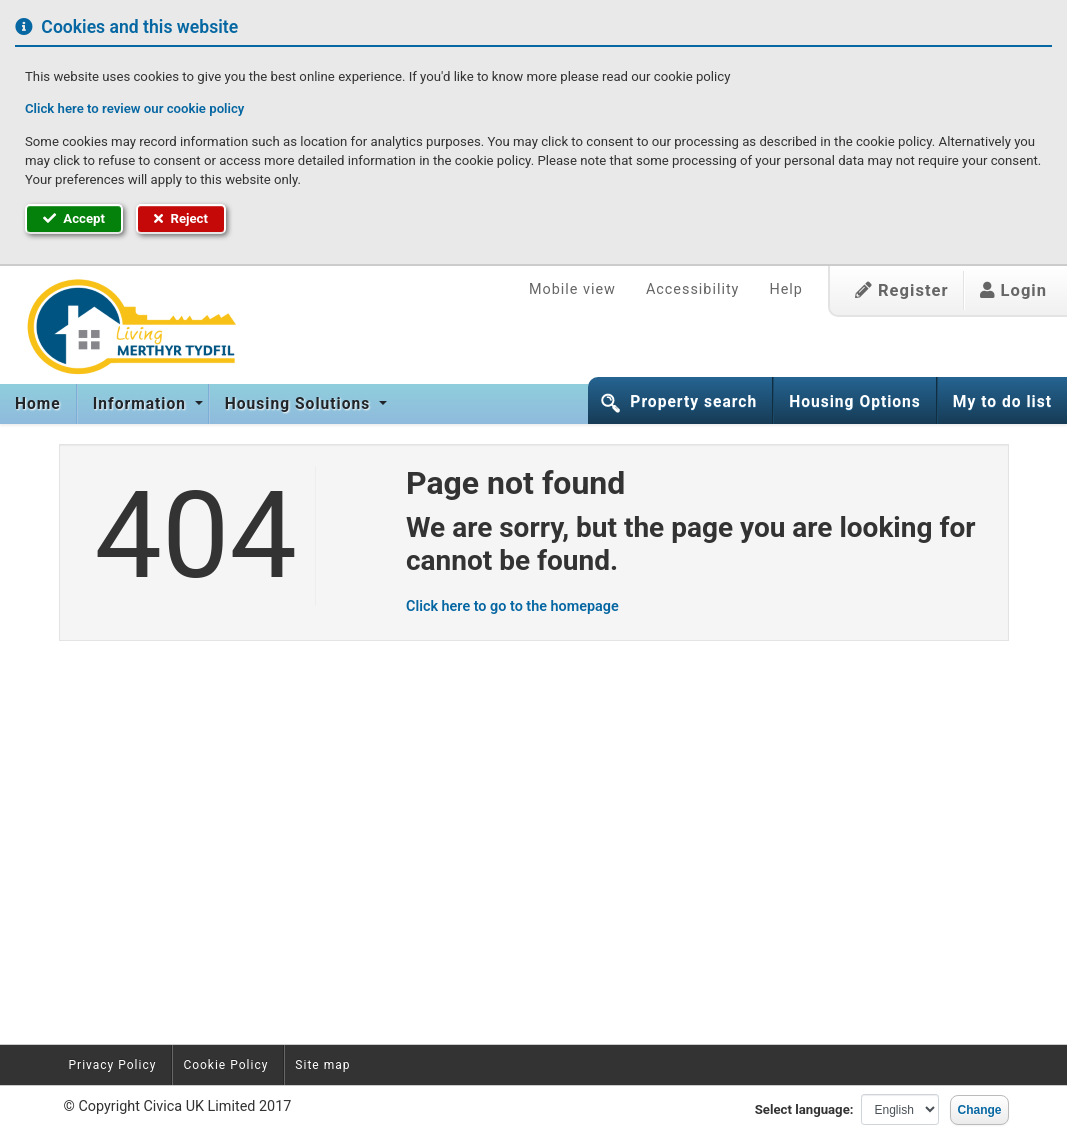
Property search (693, 402)
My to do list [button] (1002, 402)
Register (902, 290)
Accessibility (693, 289)
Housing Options (855, 402)
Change (979, 1110)
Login (1013, 290)
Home (38, 404)
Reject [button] (181, 218)
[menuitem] (38, 404)
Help (785, 289)
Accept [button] (74, 218)
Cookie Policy (225, 1065)
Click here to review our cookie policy (134, 108)
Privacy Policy (113, 1065)
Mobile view (572, 289)
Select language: (804, 1109)
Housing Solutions (300, 404)
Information (142, 404)
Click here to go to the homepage (512, 606)
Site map (322, 1065)
